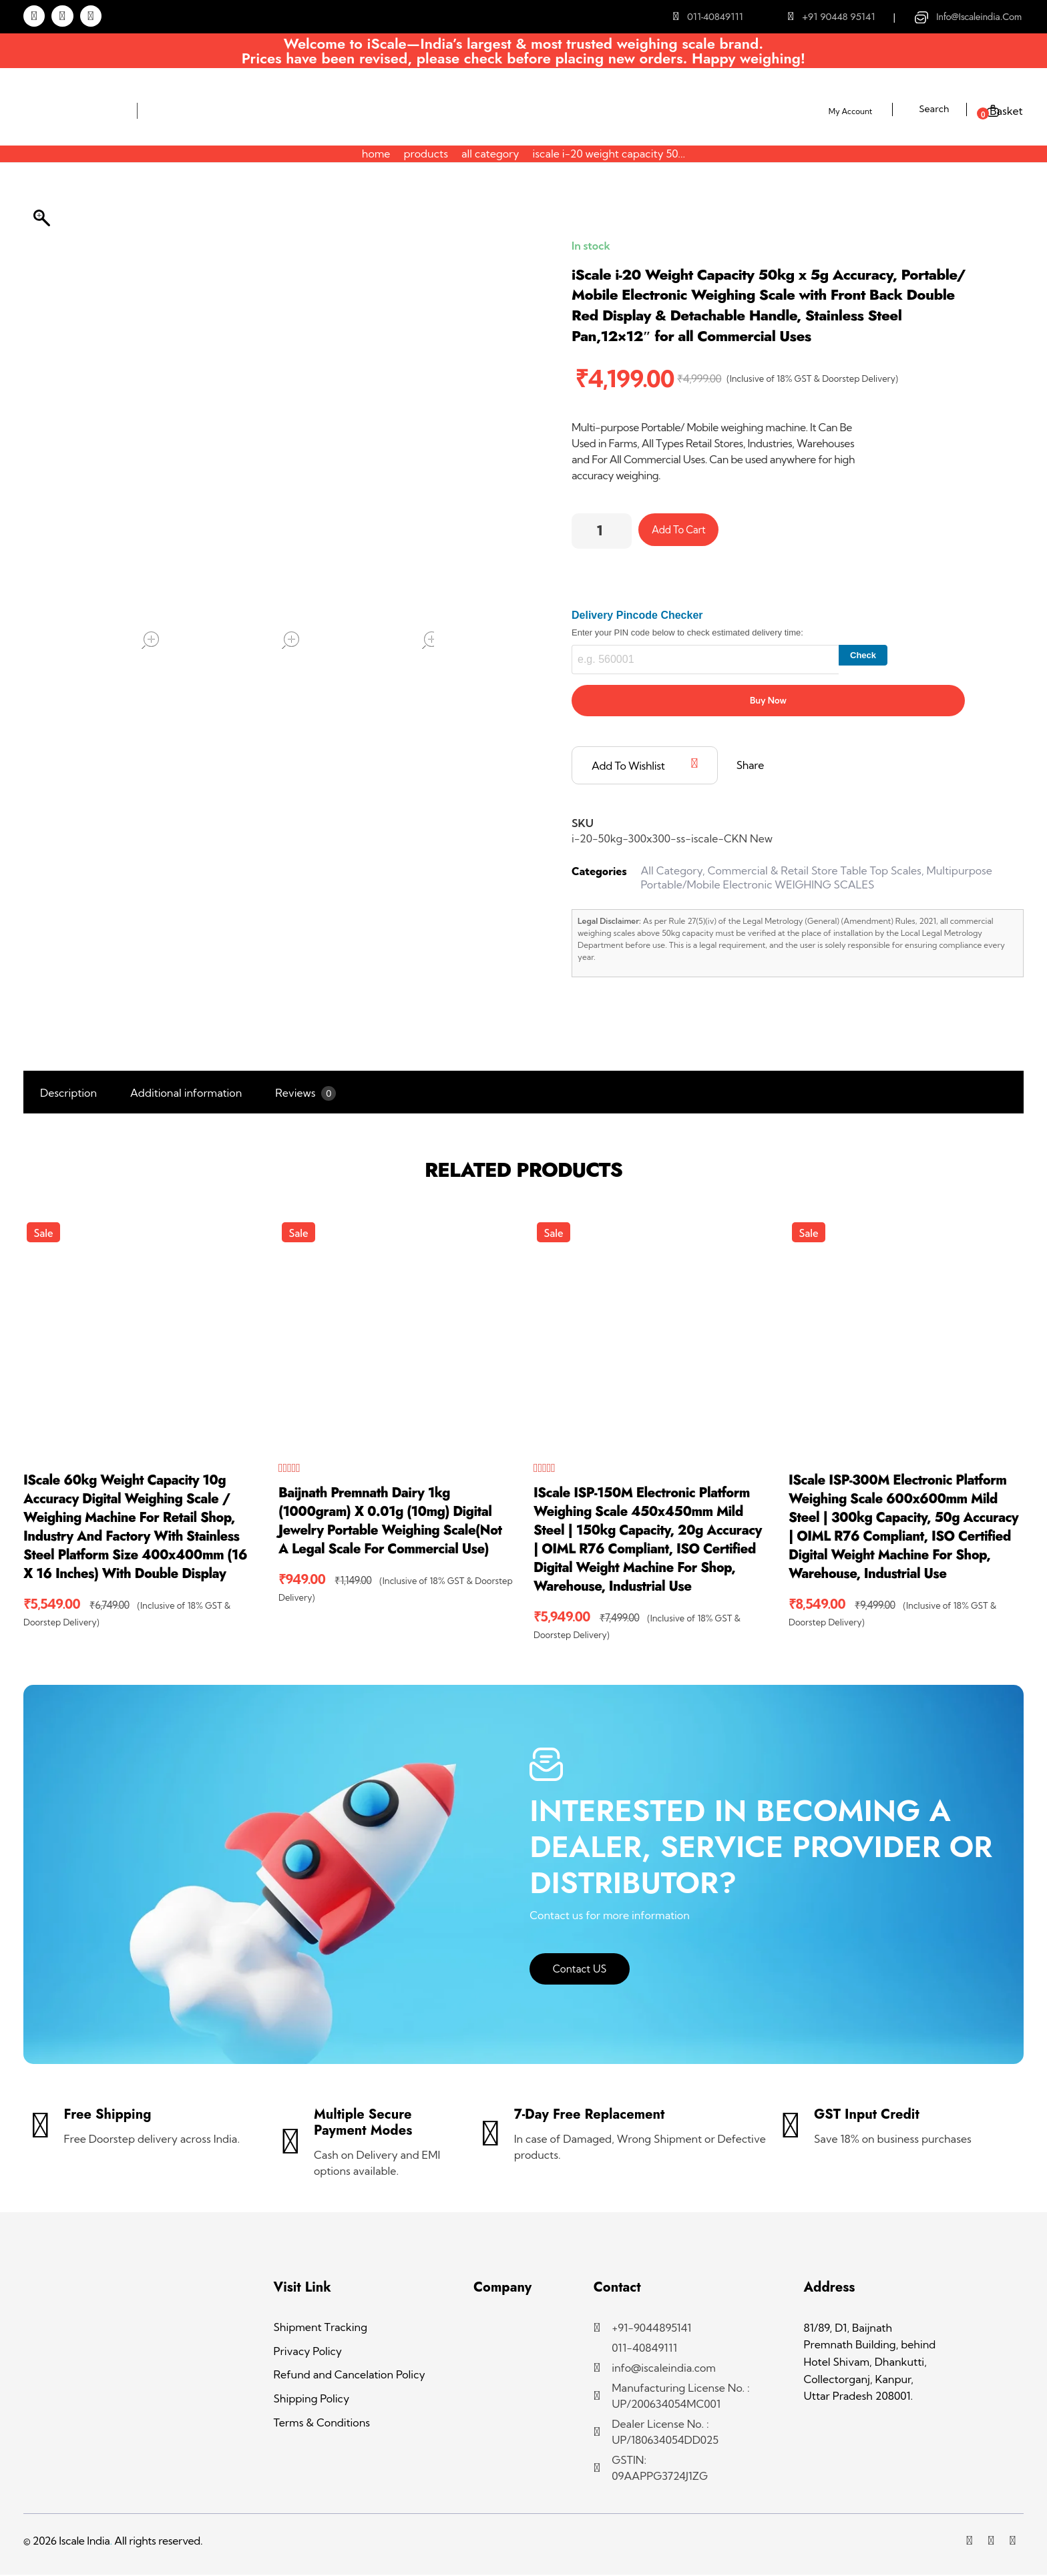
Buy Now (768, 701)
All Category (490, 153)
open (150, 640)
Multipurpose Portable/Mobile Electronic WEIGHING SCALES (816, 878)
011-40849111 (715, 16)
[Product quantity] (602, 531)
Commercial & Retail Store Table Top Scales (814, 871)
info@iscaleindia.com (979, 16)
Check (863, 656)
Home (376, 153)
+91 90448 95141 (838, 16)
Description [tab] (68, 1093)
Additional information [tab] (186, 1093)
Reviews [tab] (305, 1094)
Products (425, 153)
